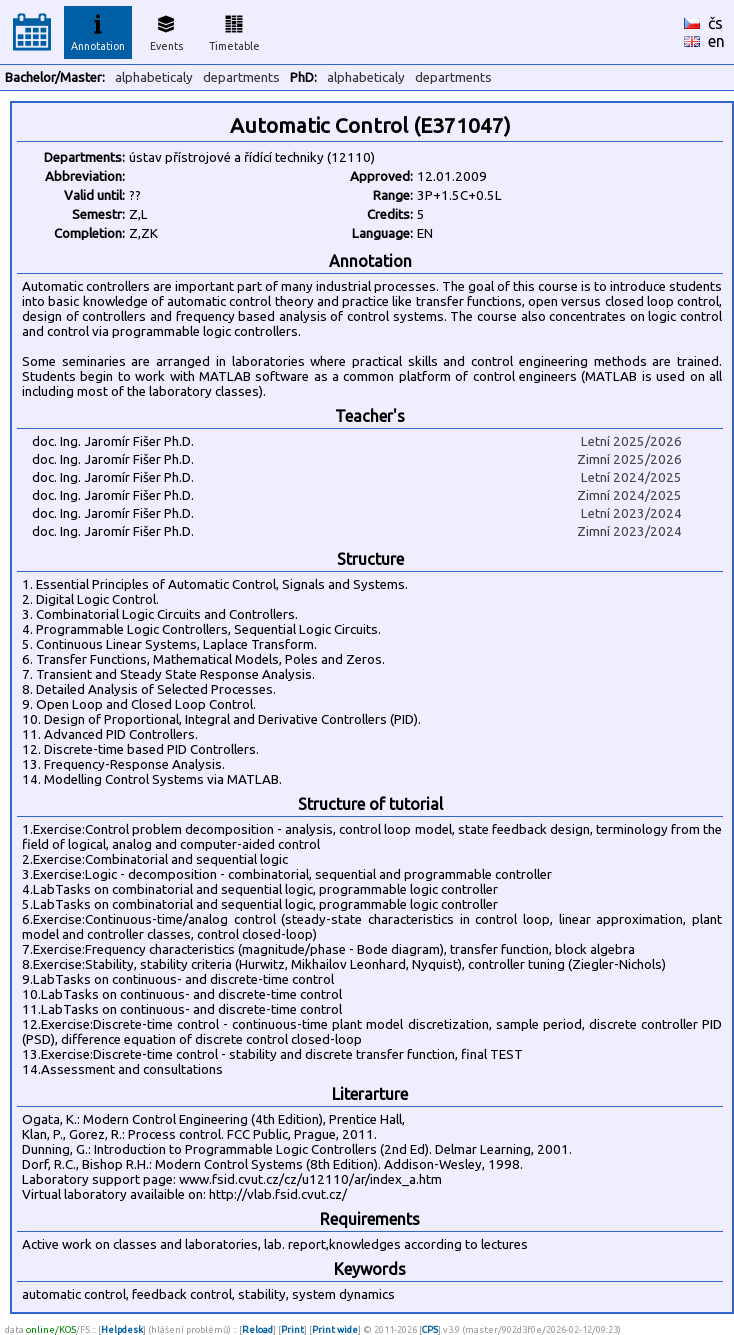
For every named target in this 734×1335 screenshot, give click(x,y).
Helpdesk (122, 1329)
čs (715, 23)
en (716, 41)
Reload (257, 1329)
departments (241, 77)
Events (166, 30)
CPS (430, 1329)
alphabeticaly (154, 77)
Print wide (335, 1329)
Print (292, 1329)
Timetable (234, 30)
